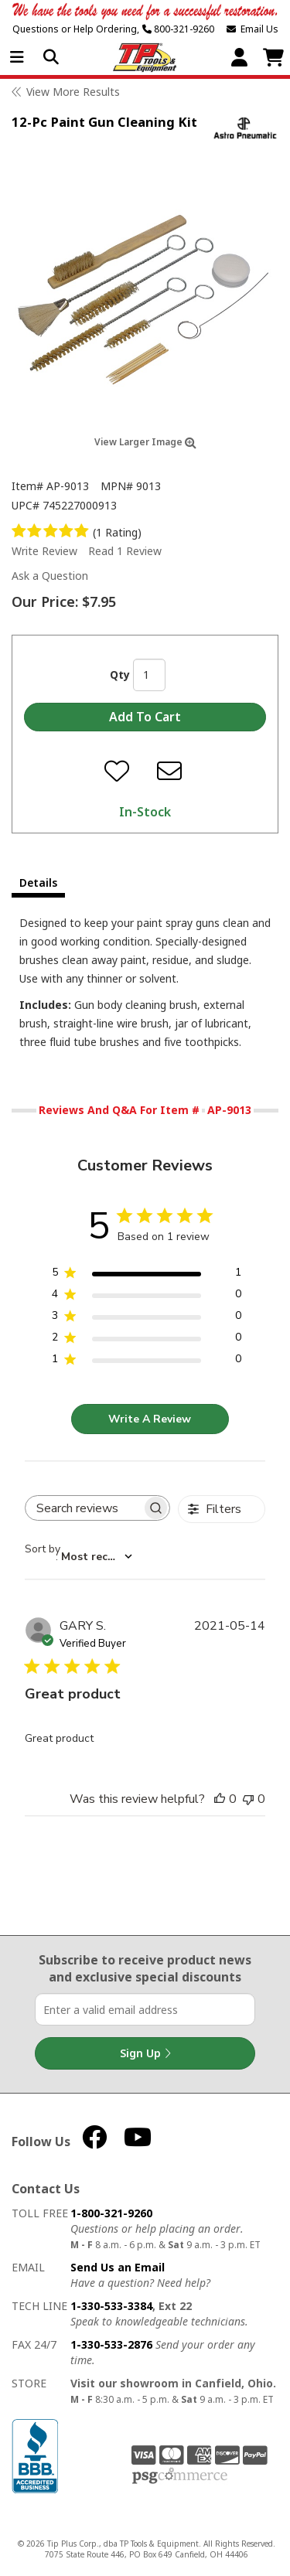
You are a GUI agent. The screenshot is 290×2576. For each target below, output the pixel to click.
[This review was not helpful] (248, 1799)
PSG (179, 2476)
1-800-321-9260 (111, 2213)
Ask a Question (50, 575)
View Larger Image (145, 441)
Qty (120, 674)
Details (38, 882)
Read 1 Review (125, 550)
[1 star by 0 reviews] (146, 1361)
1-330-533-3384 (111, 2305)
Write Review (44, 550)
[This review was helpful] (219, 1799)
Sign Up (145, 2053)
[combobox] (78, 1556)
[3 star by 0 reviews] (146, 1318)
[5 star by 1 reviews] (146, 1275)
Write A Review (149, 1419)
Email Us (252, 29)
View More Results (73, 91)
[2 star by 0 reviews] (146, 1340)
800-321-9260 (178, 29)
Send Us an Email (117, 2267)
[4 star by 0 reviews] (146, 1297)
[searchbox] (84, 1508)
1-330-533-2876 (111, 2344)
